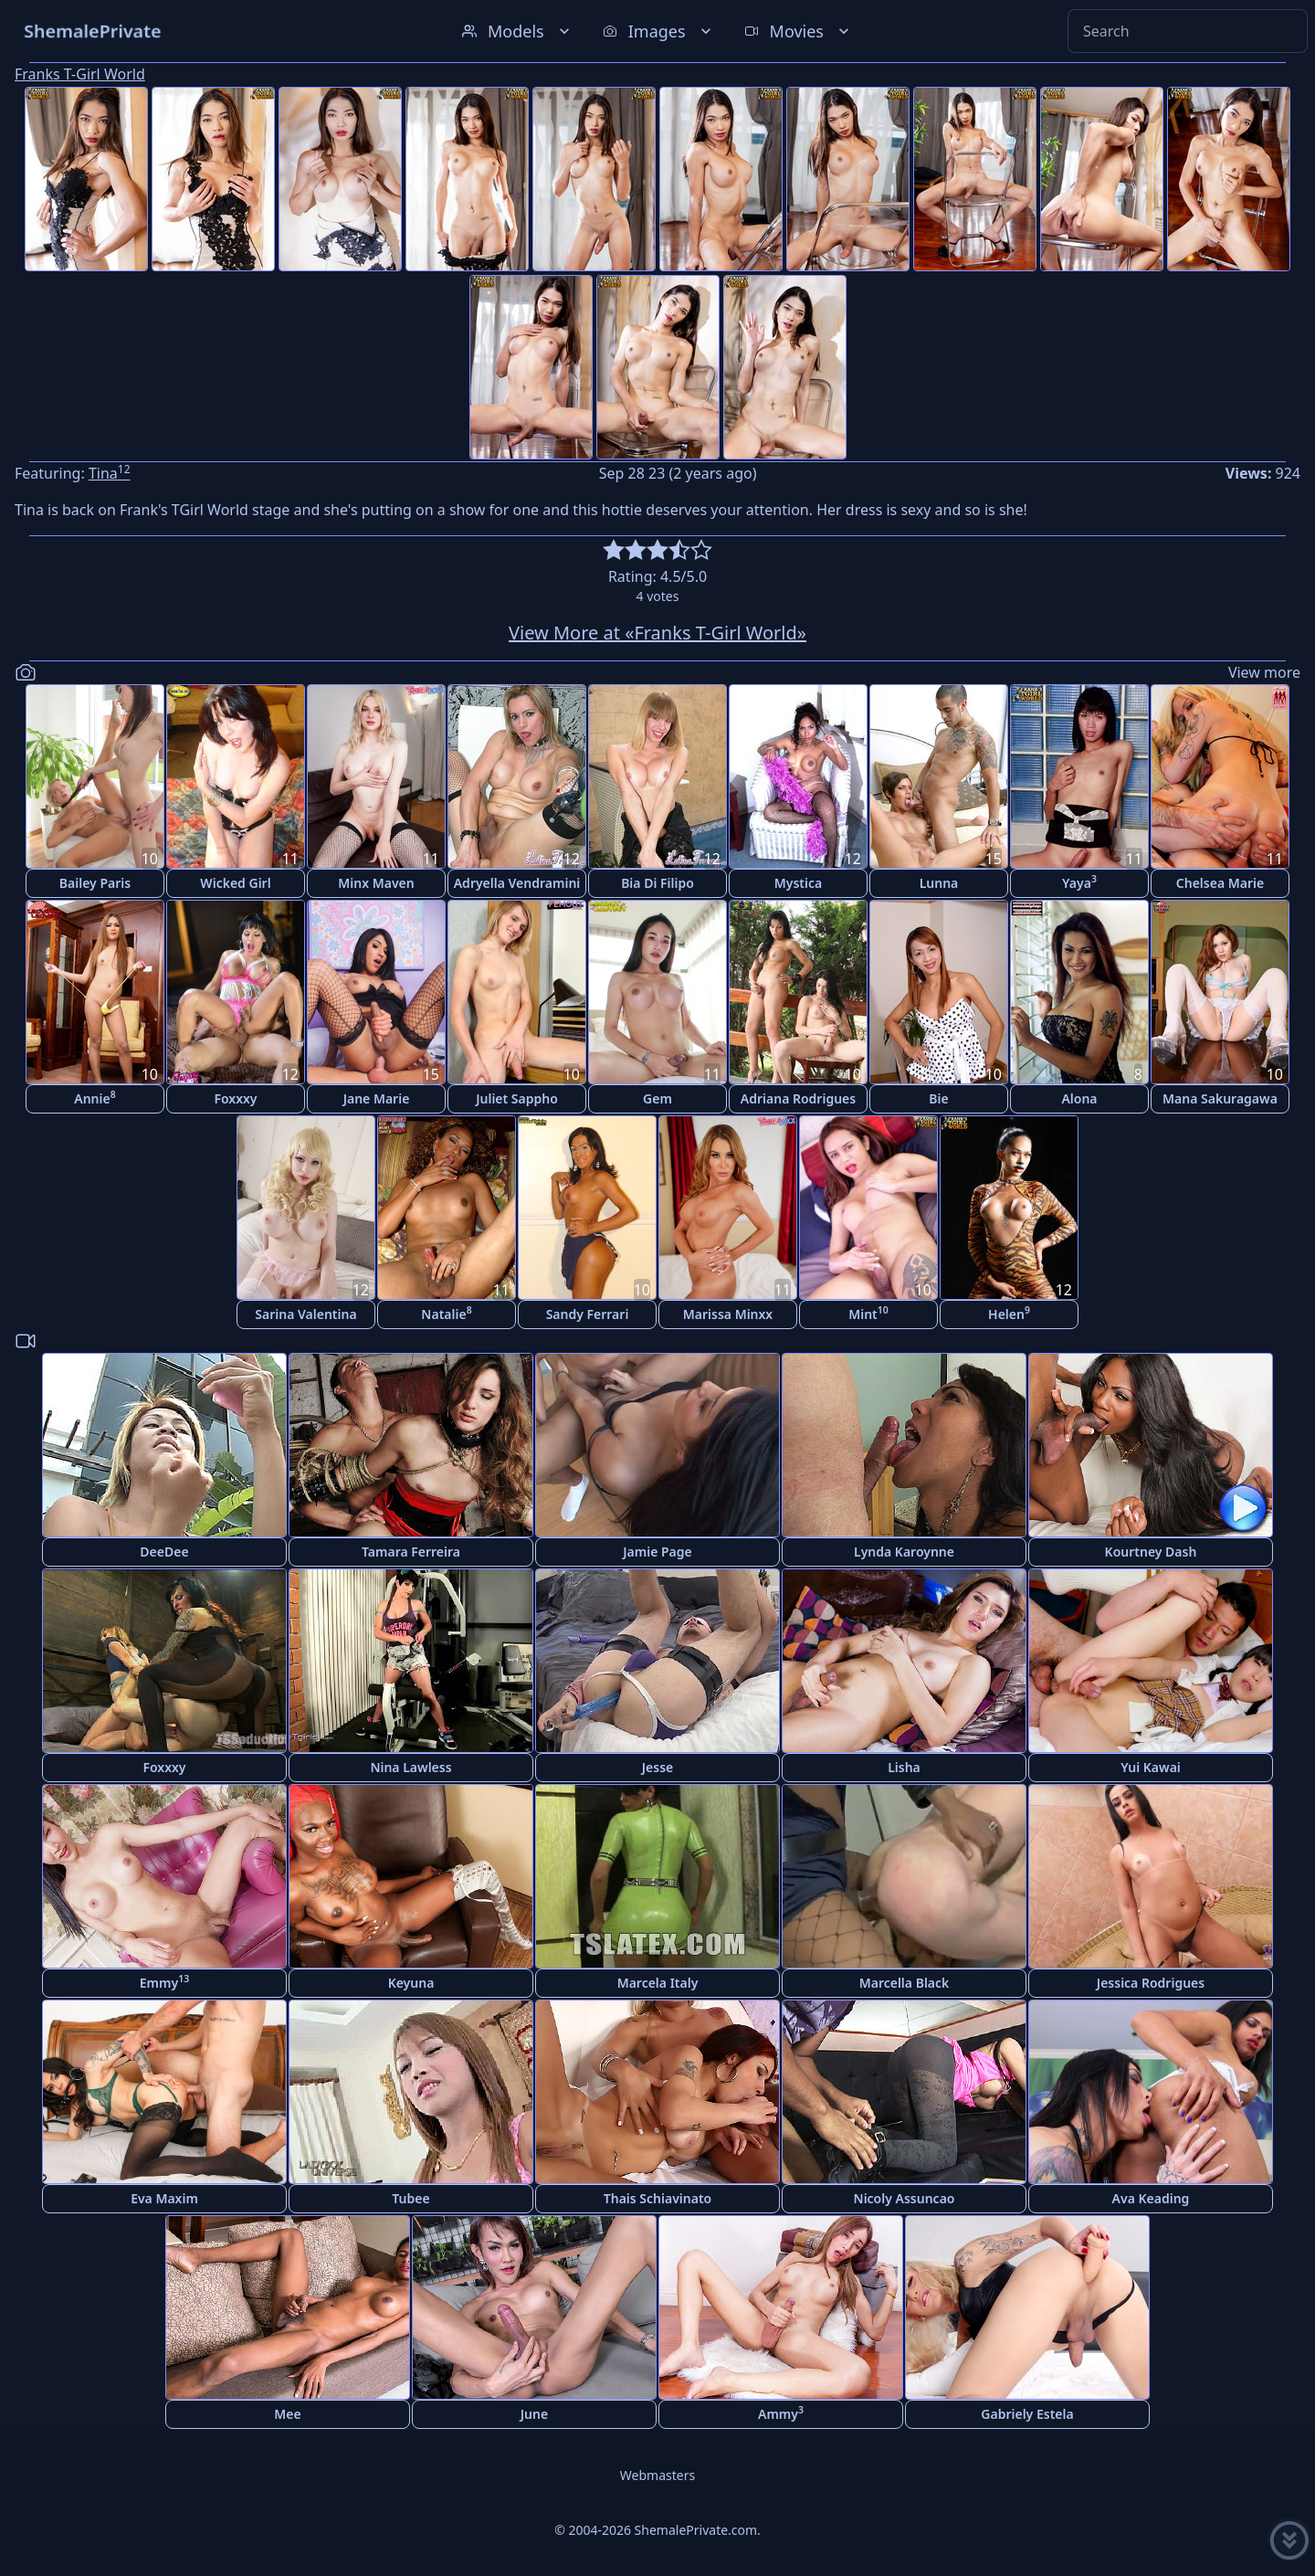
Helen (1009, 1313)
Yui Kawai (1150, 1767)
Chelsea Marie (1220, 883)
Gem (657, 1098)
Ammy (781, 2413)
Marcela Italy (658, 1982)
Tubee (410, 2198)
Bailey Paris (95, 883)
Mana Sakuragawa (1220, 1098)
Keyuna (411, 1982)
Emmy (164, 1981)
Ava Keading (1151, 2198)
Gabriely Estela (1027, 2414)
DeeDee (164, 1551)
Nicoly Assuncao (904, 2198)
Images (659, 31)
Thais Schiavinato (657, 2198)
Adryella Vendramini (517, 883)
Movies (798, 31)
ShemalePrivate (93, 30)
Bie (938, 1098)
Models (517, 31)
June (534, 2414)
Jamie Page (657, 1551)
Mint (868, 1313)
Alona (1079, 1098)
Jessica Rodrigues (1151, 1982)
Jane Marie (376, 1098)
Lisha (904, 1767)
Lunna (939, 883)
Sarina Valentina (305, 1314)
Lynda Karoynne (904, 1551)
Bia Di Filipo (657, 883)
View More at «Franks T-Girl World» (657, 632)
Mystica (798, 883)
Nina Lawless (410, 1767)
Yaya (1079, 882)
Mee (287, 2414)
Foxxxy (235, 1098)
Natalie (446, 1313)
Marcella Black (904, 1982)
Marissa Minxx (728, 1314)
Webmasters (657, 2475)
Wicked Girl (235, 883)
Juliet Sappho (517, 1098)
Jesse (658, 1767)
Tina (110, 473)
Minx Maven (376, 883)
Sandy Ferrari (587, 1314)
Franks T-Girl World (80, 74)
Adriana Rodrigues (798, 1098)
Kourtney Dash (1151, 1551)
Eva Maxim (164, 2198)
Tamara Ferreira (411, 1551)
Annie (94, 1097)
